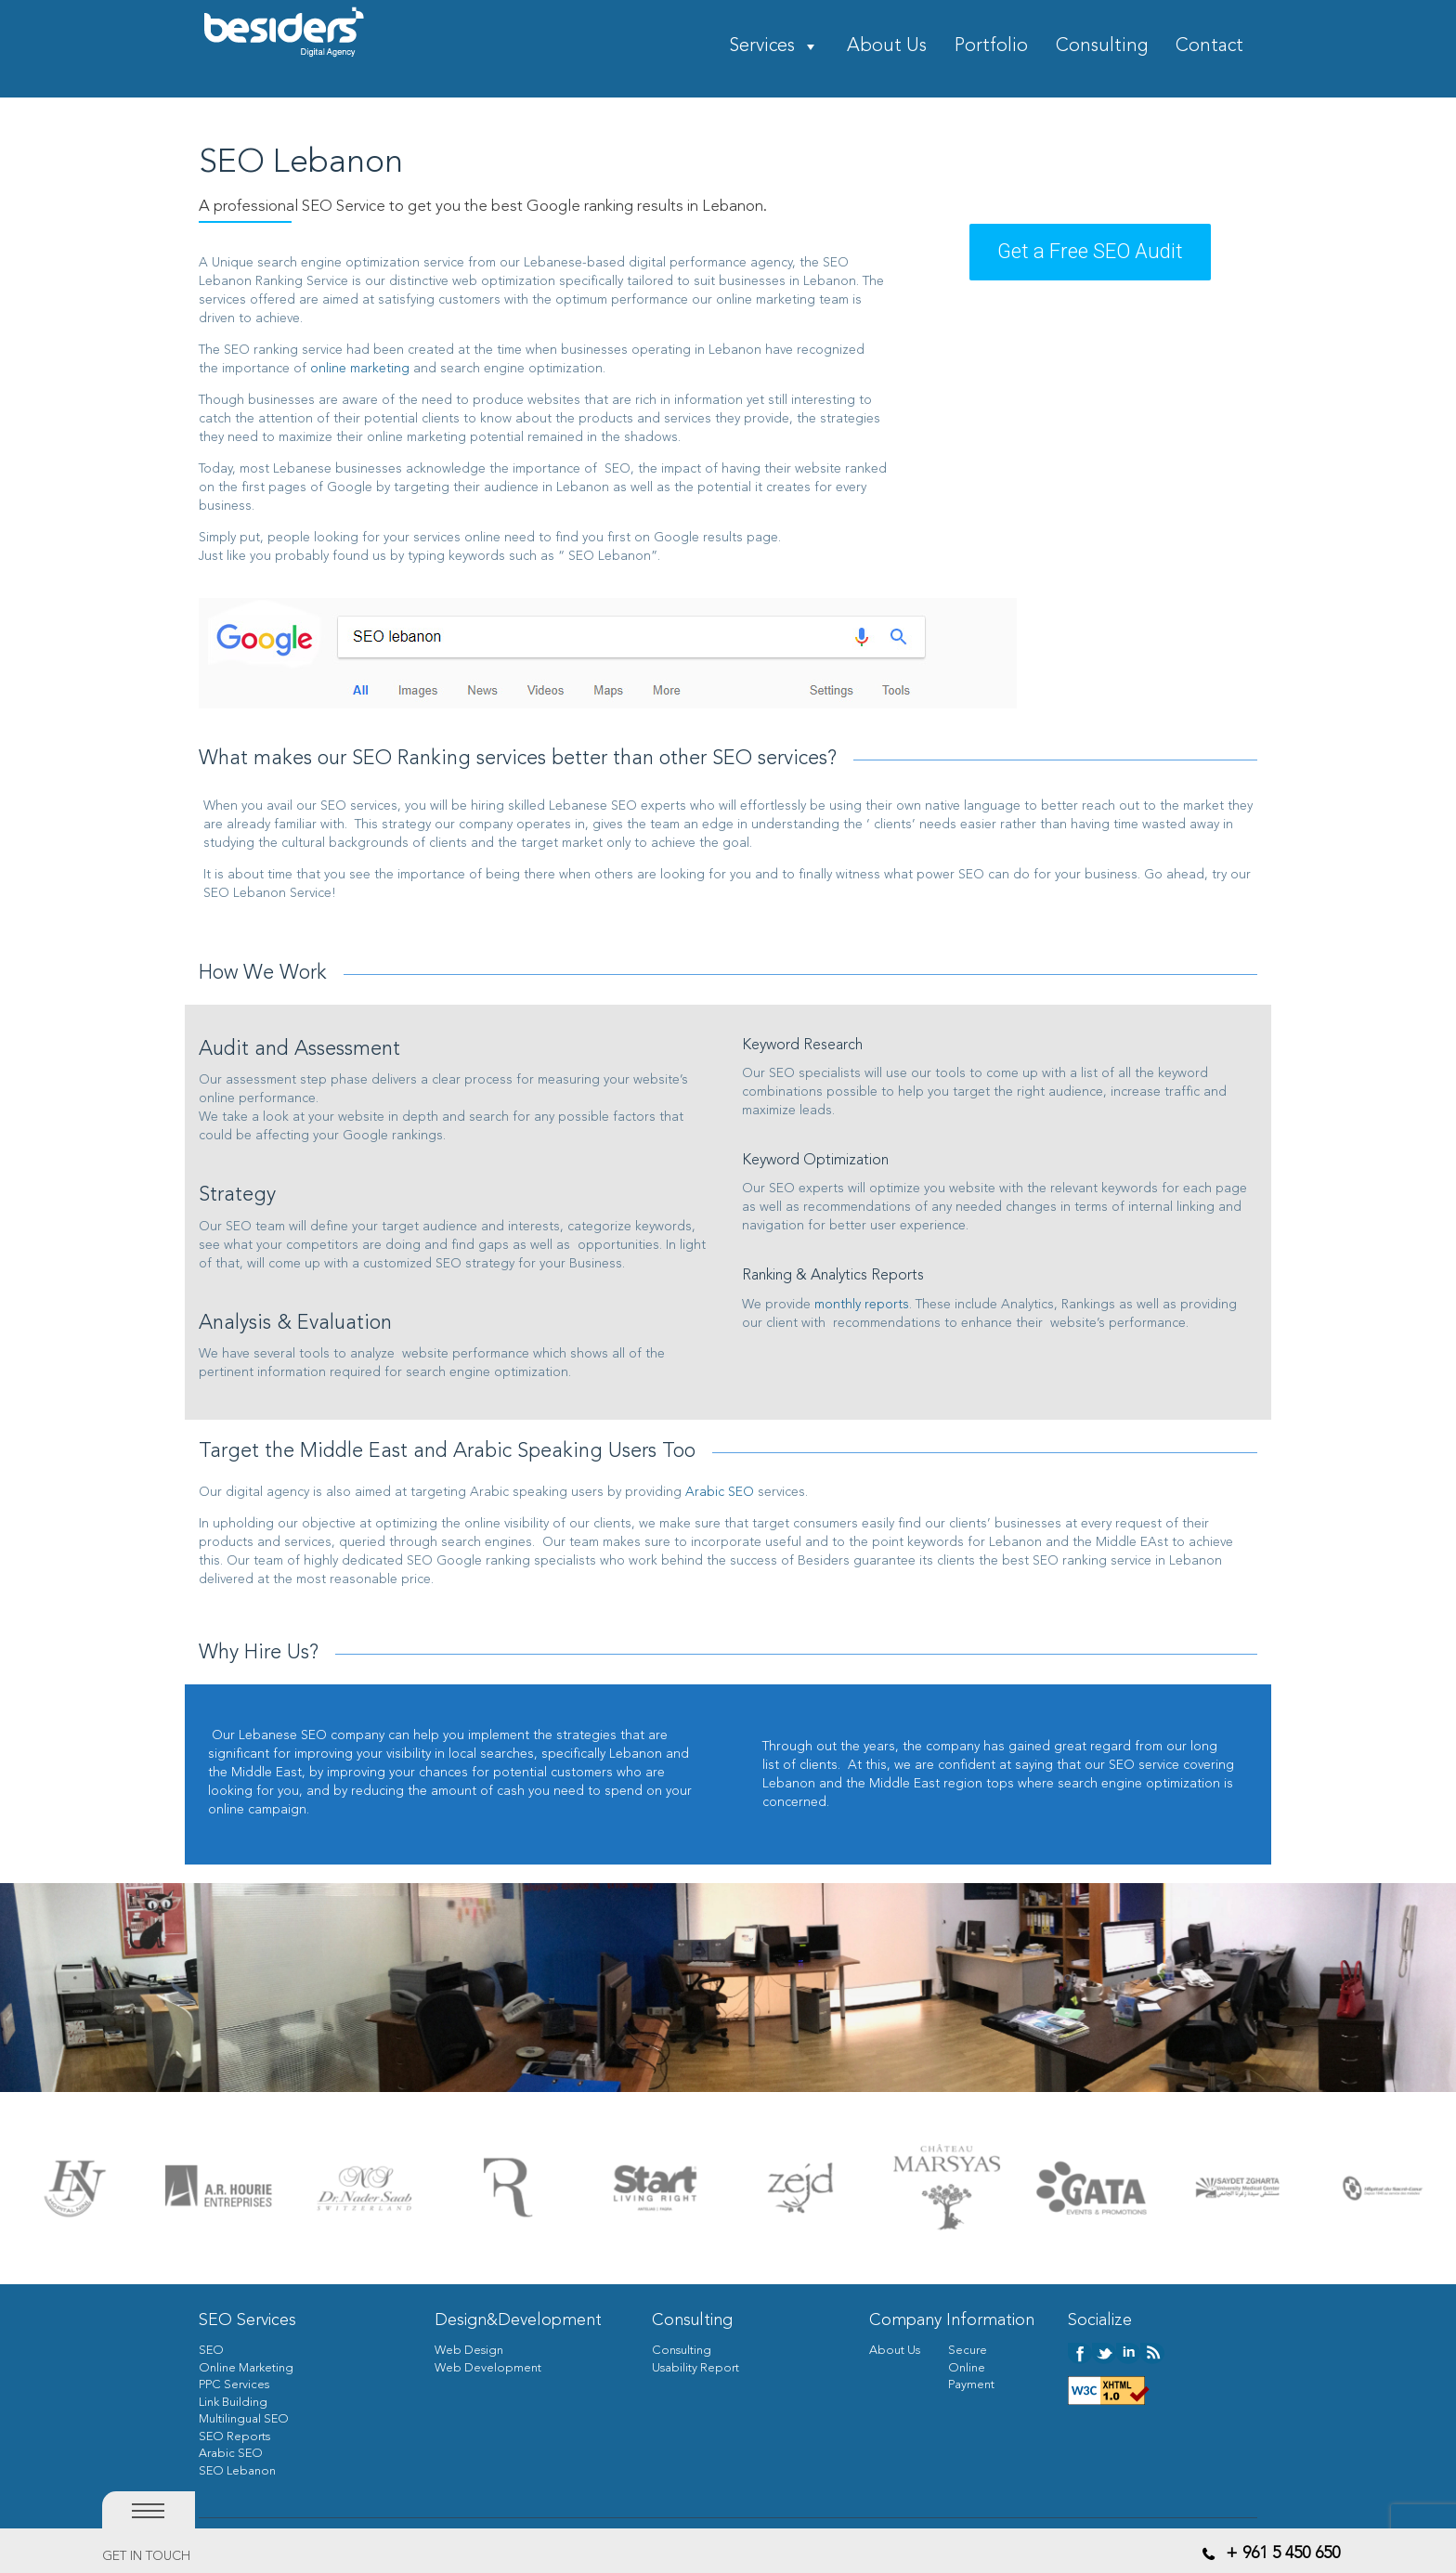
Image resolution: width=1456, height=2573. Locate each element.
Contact (1209, 47)
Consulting (1102, 47)
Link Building (233, 2403)
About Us (887, 47)
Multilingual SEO (244, 2419)
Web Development (488, 2368)
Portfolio (991, 47)
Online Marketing (246, 2368)
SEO (211, 2351)
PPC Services (234, 2385)
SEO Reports (234, 2437)
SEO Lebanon (237, 2471)
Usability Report (695, 2368)
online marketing (360, 368)
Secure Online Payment (971, 2368)
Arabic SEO (719, 1492)
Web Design (469, 2351)
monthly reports (861, 1304)
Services (762, 47)
